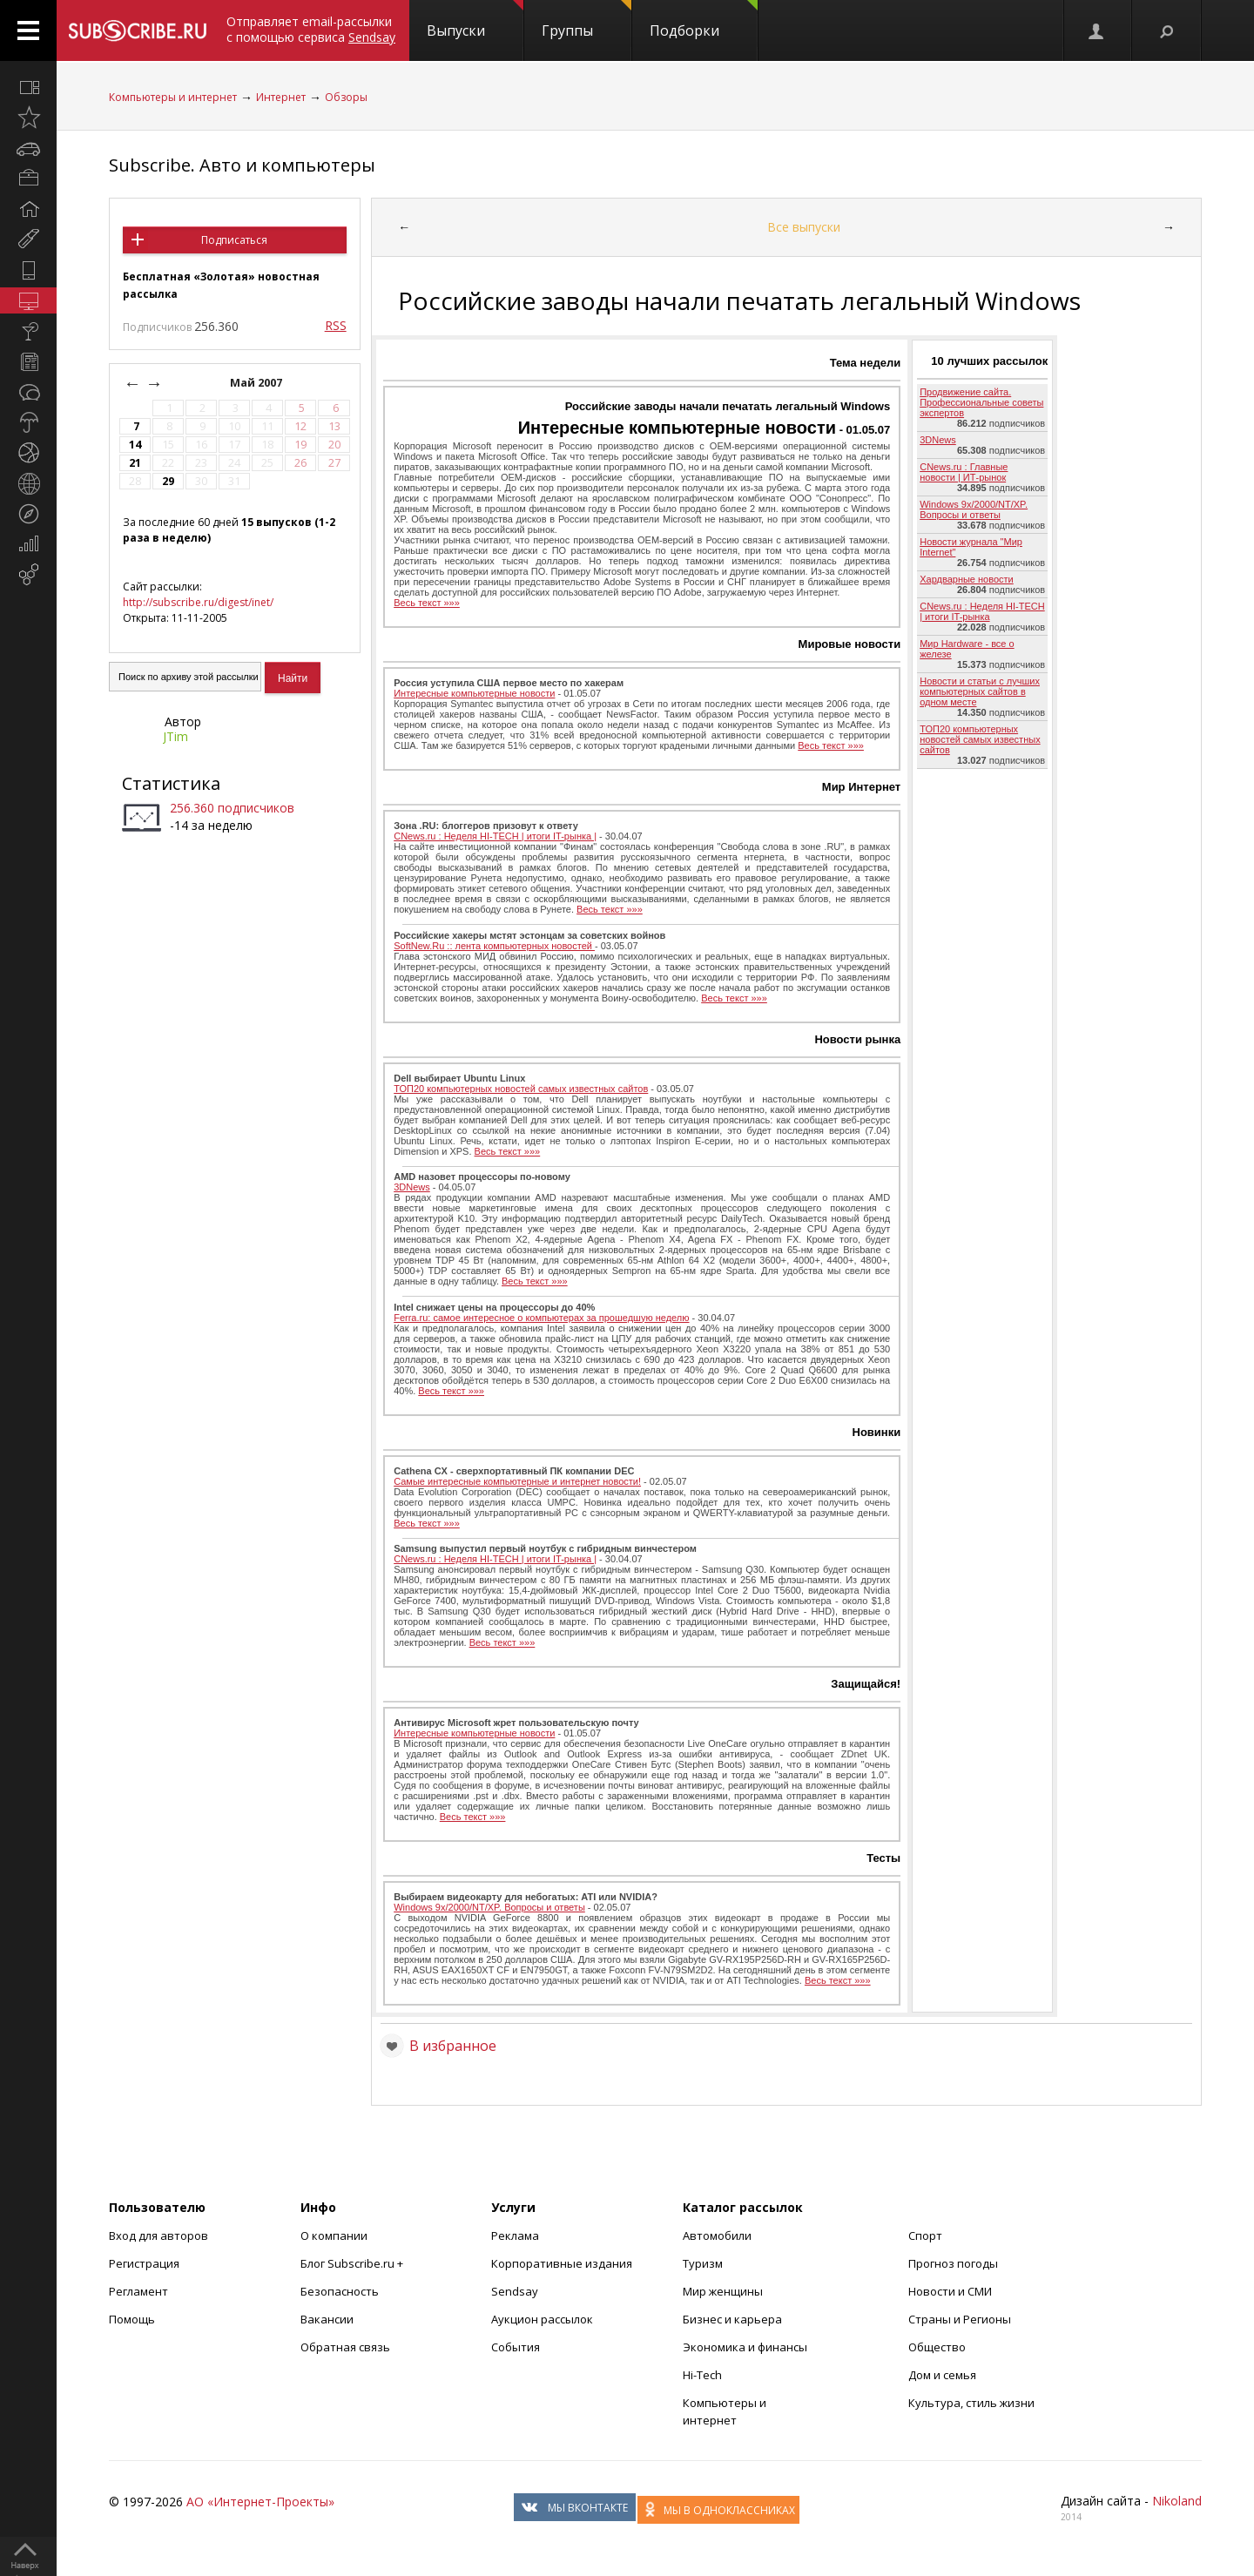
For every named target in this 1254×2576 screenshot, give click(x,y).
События (515, 2347)
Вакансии (327, 2319)
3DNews (412, 1187)
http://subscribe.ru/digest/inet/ (198, 602)
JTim (175, 736)
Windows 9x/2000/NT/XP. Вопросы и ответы (489, 1907)
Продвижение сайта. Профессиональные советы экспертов (981, 402)
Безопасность (339, 2291)
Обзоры (346, 97)
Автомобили (717, 2235)
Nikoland (1177, 2500)
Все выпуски (803, 227)
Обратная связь (345, 2347)
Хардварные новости (967, 579)
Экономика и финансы (745, 2347)
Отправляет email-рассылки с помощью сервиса (310, 29)
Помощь (132, 2319)
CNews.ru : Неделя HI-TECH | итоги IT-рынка (982, 611)
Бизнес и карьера (732, 2319)
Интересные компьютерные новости (677, 427)
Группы (586, 20)
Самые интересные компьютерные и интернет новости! (517, 1481)
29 (168, 481)
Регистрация (144, 2263)
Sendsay (514, 2291)
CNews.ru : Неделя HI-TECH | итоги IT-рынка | (495, 836)
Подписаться (234, 240)
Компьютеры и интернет (173, 97)
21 (135, 462)
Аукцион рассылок (542, 2319)
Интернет (281, 97)
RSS (336, 325)
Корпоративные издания (561, 2263)
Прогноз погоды (953, 2263)
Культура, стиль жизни (971, 2403)
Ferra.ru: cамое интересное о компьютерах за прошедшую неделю (541, 1317)
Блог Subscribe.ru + (353, 2263)
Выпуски (475, 20)
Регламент (138, 2291)
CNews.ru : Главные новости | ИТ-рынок (964, 472)
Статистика (171, 783)
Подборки (704, 20)
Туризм (703, 2263)
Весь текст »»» (427, 602)
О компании (333, 2235)
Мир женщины (723, 2291)
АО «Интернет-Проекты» (260, 2501)
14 (135, 444)
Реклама (515, 2235)
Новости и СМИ (950, 2291)
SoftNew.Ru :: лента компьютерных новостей (494, 946)
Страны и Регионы (959, 2319)
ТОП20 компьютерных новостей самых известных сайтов (521, 1088)
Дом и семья (942, 2375)
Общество (937, 2347)
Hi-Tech (702, 2375)
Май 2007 (257, 382)
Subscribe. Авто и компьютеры (242, 165)
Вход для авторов (158, 2235)
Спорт (925, 2235)
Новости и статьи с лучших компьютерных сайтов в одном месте (980, 691)
